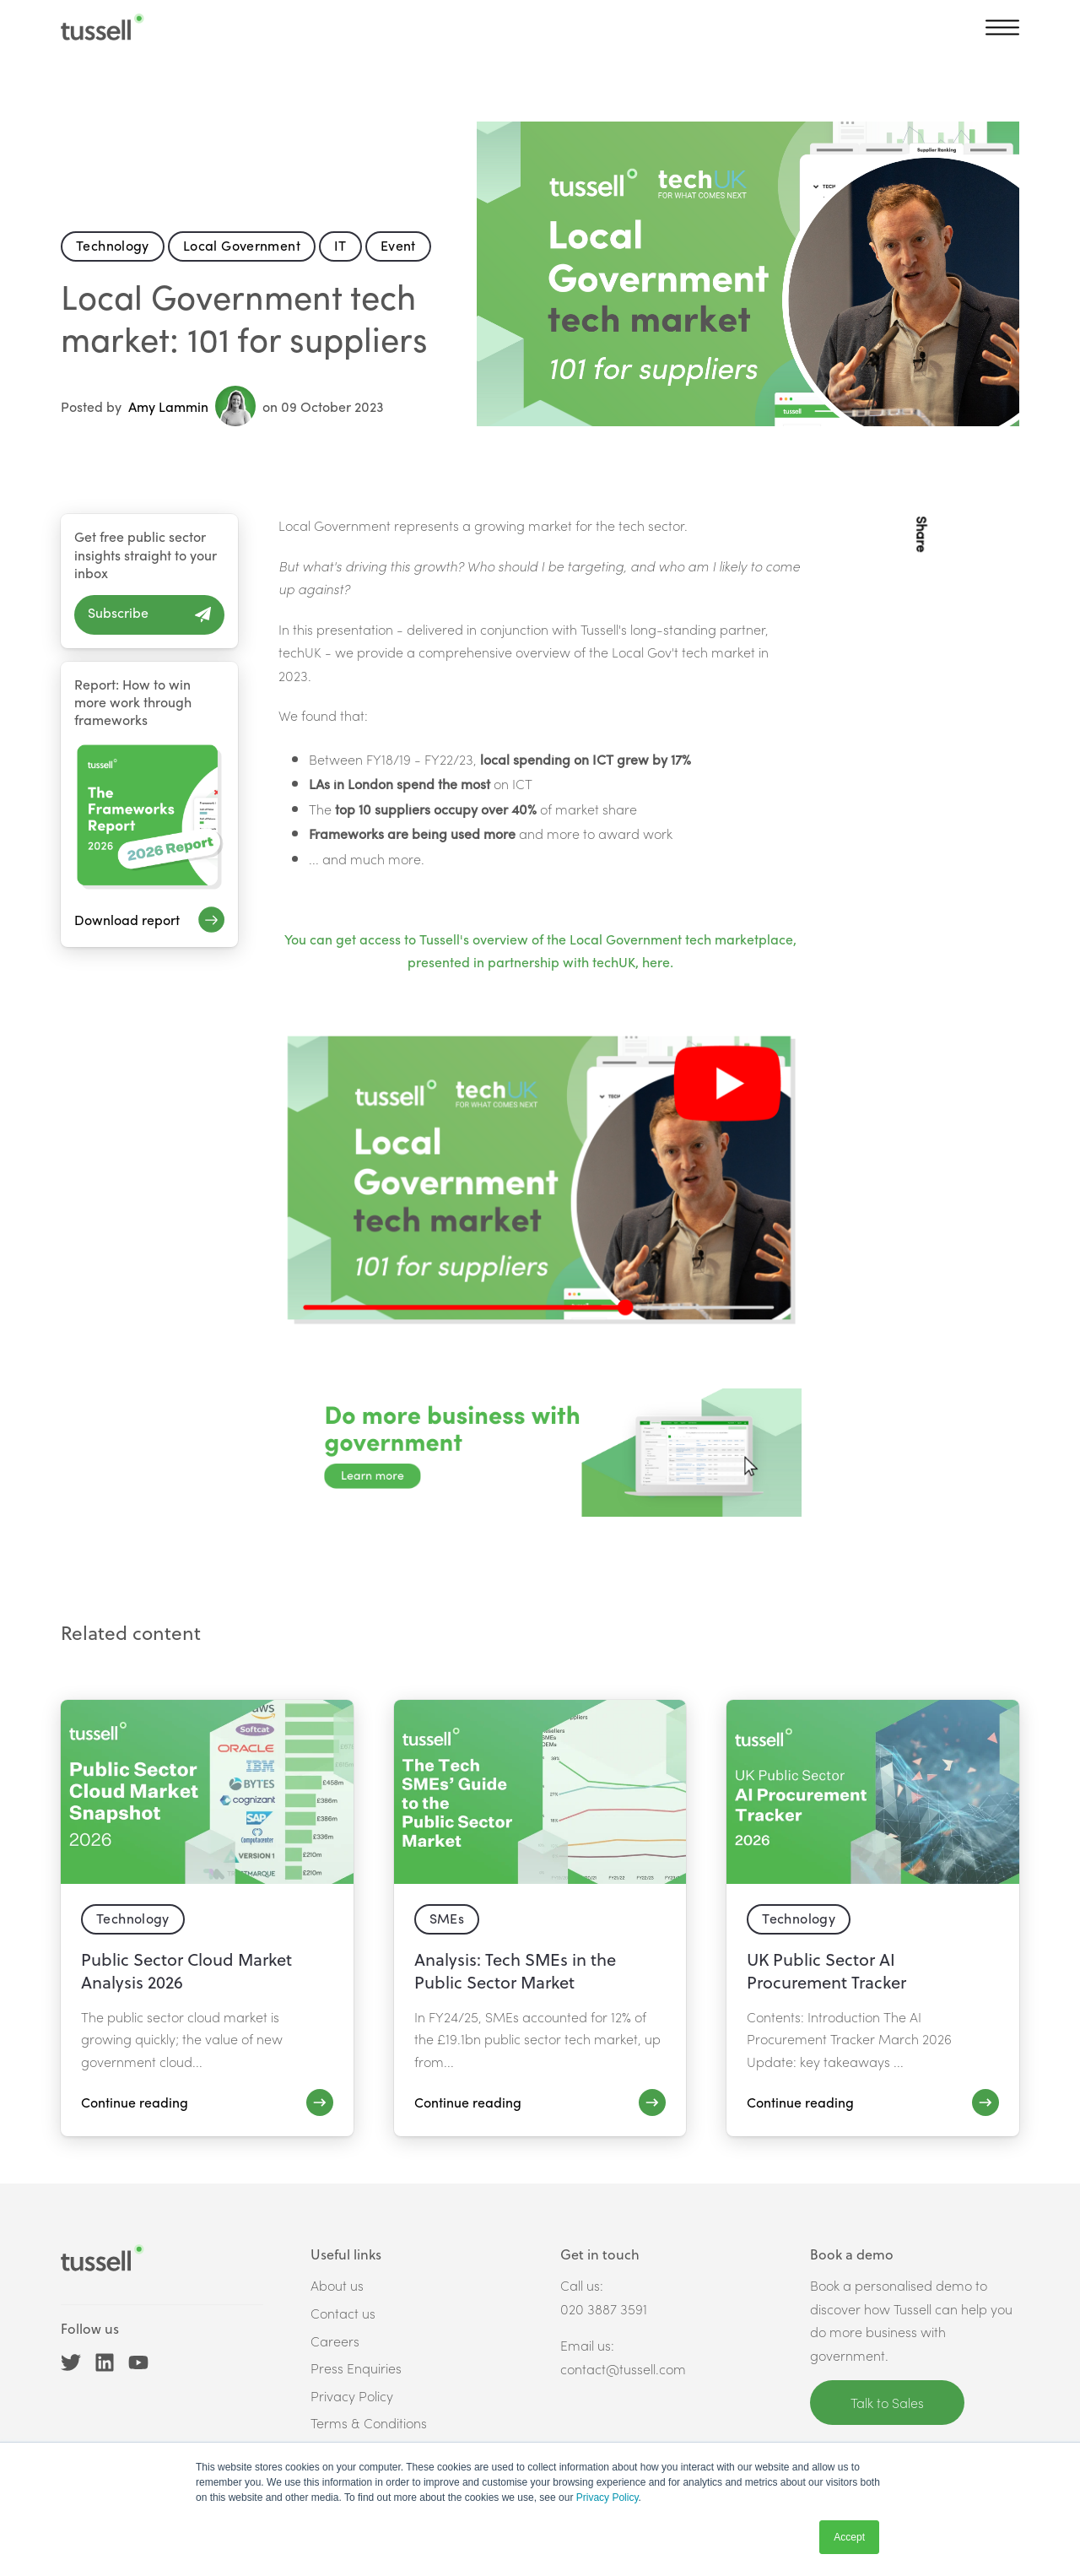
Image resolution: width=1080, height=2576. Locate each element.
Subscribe (118, 612)
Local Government (241, 245)
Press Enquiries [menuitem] (356, 2368)
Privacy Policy (607, 2497)
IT (340, 245)
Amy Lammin (192, 406)
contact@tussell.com (623, 2368)
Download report (127, 919)
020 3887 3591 (603, 2309)
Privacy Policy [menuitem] (351, 2396)
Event (398, 245)
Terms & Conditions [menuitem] (368, 2423)
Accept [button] (849, 2537)
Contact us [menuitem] (342, 2313)
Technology (112, 245)
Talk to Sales (887, 2402)
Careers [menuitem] (334, 2341)
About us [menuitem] (337, 2285)
